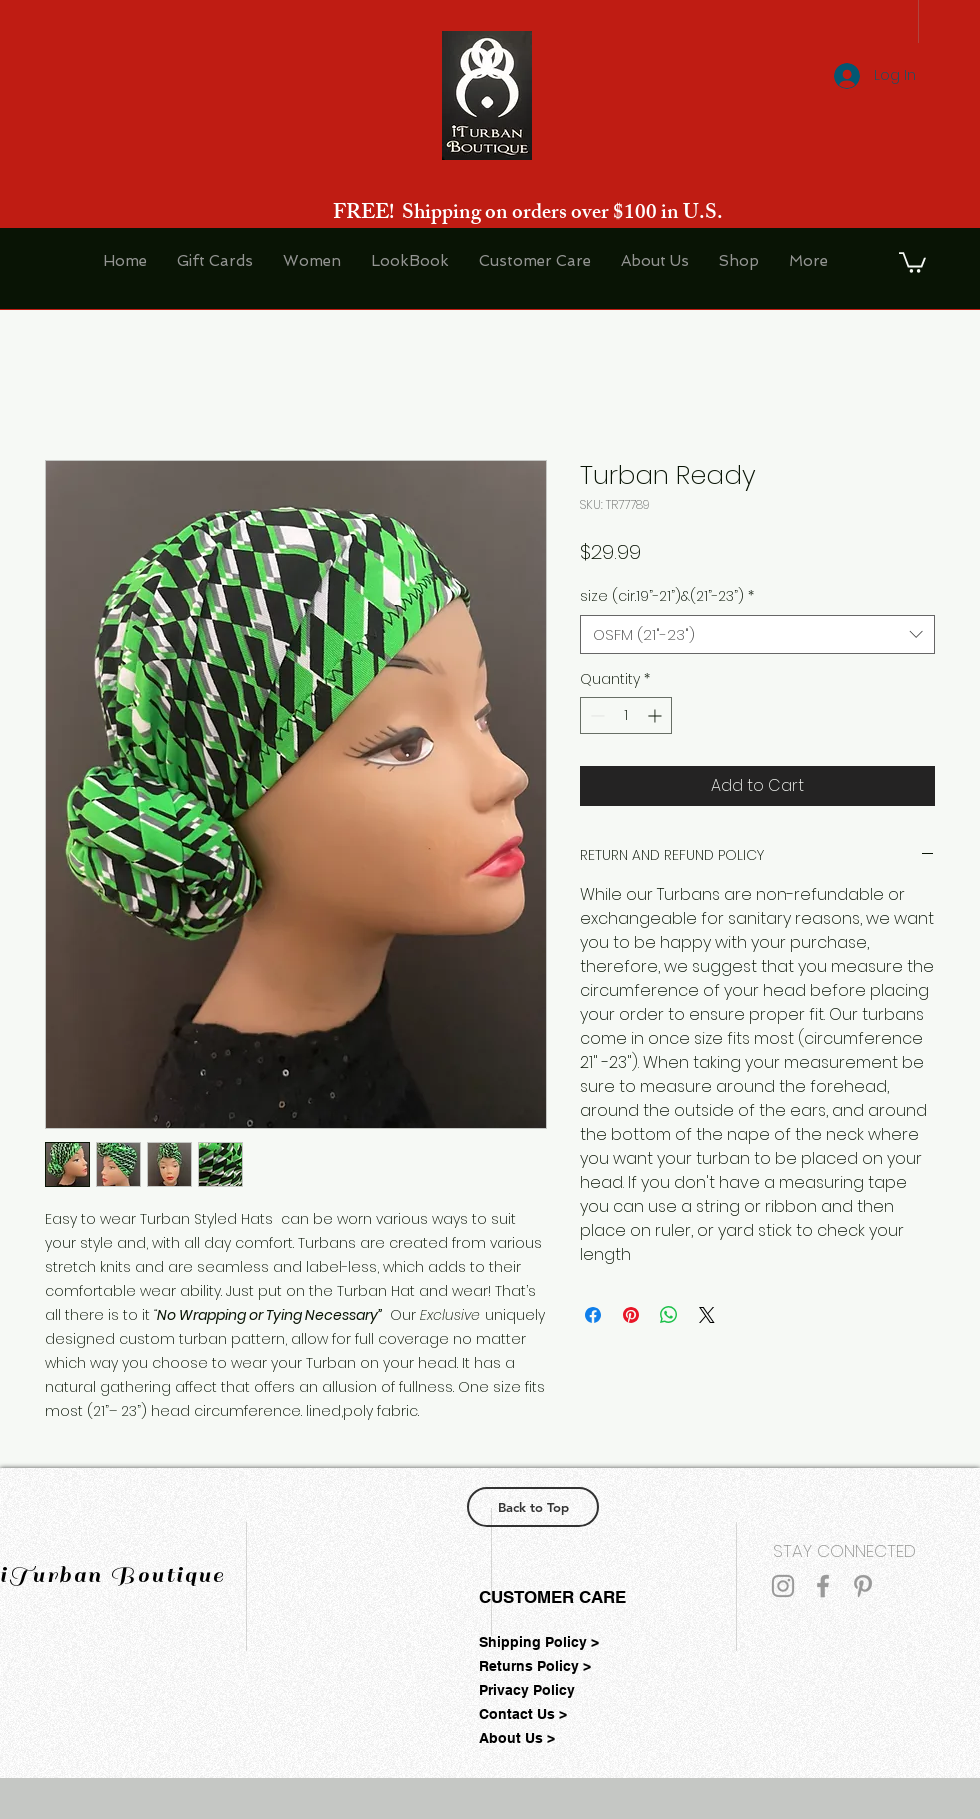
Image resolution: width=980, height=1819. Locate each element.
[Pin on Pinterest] (631, 1315)
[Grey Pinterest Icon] (863, 1586)
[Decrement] (595, 715)
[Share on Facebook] (593, 1315)
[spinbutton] (626, 715)
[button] (912, 261)
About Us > (517, 1738)
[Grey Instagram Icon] (783, 1586)
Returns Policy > (535, 1666)
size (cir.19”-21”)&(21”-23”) (667, 596)
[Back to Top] (533, 1507)
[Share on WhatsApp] (669, 1315)
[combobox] (757, 634)
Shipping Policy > (539, 1642)
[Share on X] (707, 1315)
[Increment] (656, 715)
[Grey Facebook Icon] (823, 1586)
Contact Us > (523, 1714)
